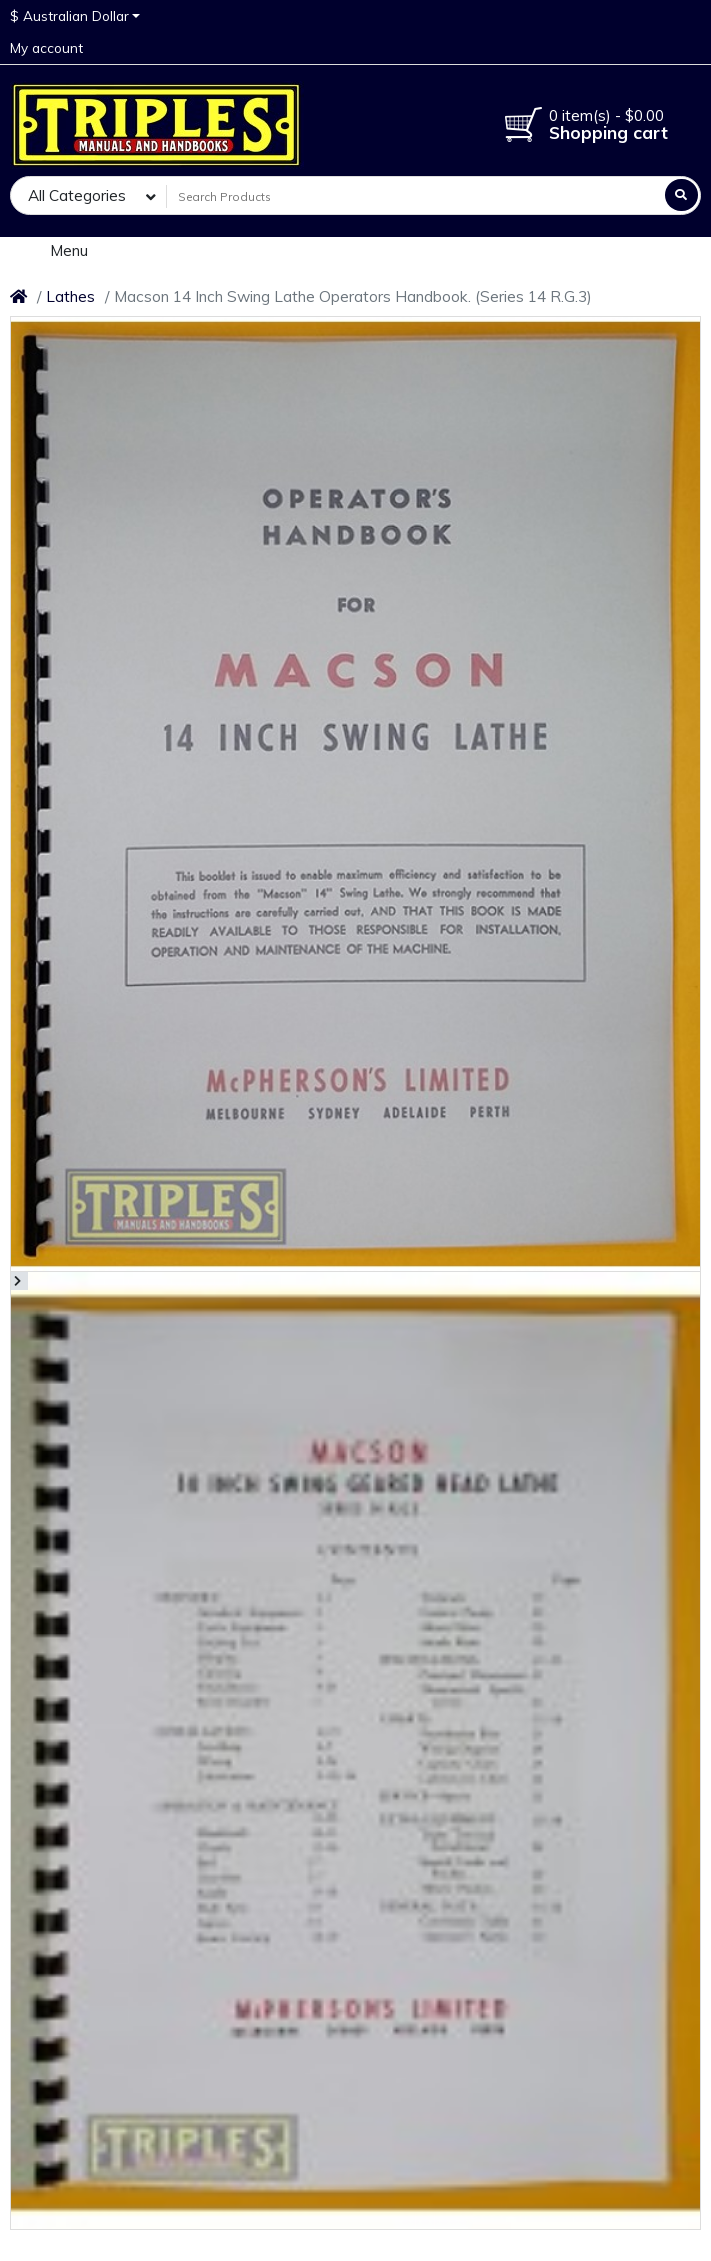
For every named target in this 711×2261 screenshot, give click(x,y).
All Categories (77, 195)
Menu (56, 250)
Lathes (70, 296)
